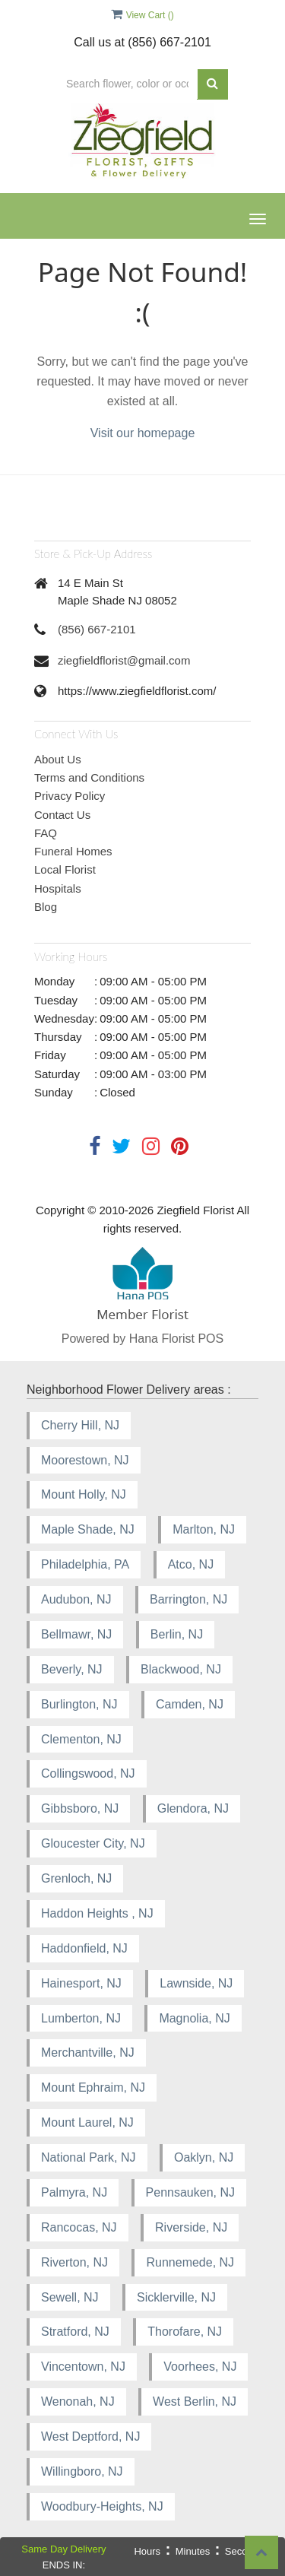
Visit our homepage (142, 433)
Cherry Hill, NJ (80, 1425)
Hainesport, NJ (81, 1983)
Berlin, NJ (176, 1634)
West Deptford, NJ (90, 2436)
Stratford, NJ (75, 2331)
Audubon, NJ (76, 1599)
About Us (57, 759)
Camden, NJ (189, 1704)
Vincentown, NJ (83, 2366)
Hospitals (57, 888)
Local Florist (65, 869)
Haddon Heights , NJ (97, 1913)
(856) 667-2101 (97, 629)
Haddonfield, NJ (84, 1948)
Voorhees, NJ (199, 2366)
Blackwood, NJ (181, 1669)
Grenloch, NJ (76, 1878)
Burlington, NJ (79, 1704)
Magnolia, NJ (194, 2018)
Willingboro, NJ (82, 2471)
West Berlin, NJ (194, 2401)
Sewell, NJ (70, 2297)
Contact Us (62, 814)
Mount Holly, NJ (83, 1494)
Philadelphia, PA (85, 1564)
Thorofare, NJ (184, 2331)
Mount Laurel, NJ (87, 2122)
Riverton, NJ (74, 2262)
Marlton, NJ (204, 1529)
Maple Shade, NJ (88, 1529)
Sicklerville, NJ (176, 2297)
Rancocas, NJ (79, 2227)
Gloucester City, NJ (93, 1843)
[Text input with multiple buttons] (127, 84)
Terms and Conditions (89, 777)
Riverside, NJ (191, 2227)
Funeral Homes (73, 851)
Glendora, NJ (193, 1808)
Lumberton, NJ (81, 2018)
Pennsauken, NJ (190, 2192)
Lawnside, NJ (196, 1983)
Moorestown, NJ (85, 1460)
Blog (45, 906)
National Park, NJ (88, 2157)
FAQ (45, 832)
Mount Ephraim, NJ (93, 2087)
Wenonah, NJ (78, 2401)
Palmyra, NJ (74, 2192)
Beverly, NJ (72, 1669)
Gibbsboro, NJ (80, 1808)
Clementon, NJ (81, 1739)
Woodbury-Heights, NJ (102, 2506)
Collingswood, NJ (88, 1773)
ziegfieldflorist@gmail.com (124, 660)
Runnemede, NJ (190, 2262)
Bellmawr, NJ (76, 1634)
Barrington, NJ (188, 1599)
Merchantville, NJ (88, 2052)
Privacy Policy (69, 795)
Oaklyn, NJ (203, 2157)
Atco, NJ (191, 1564)
